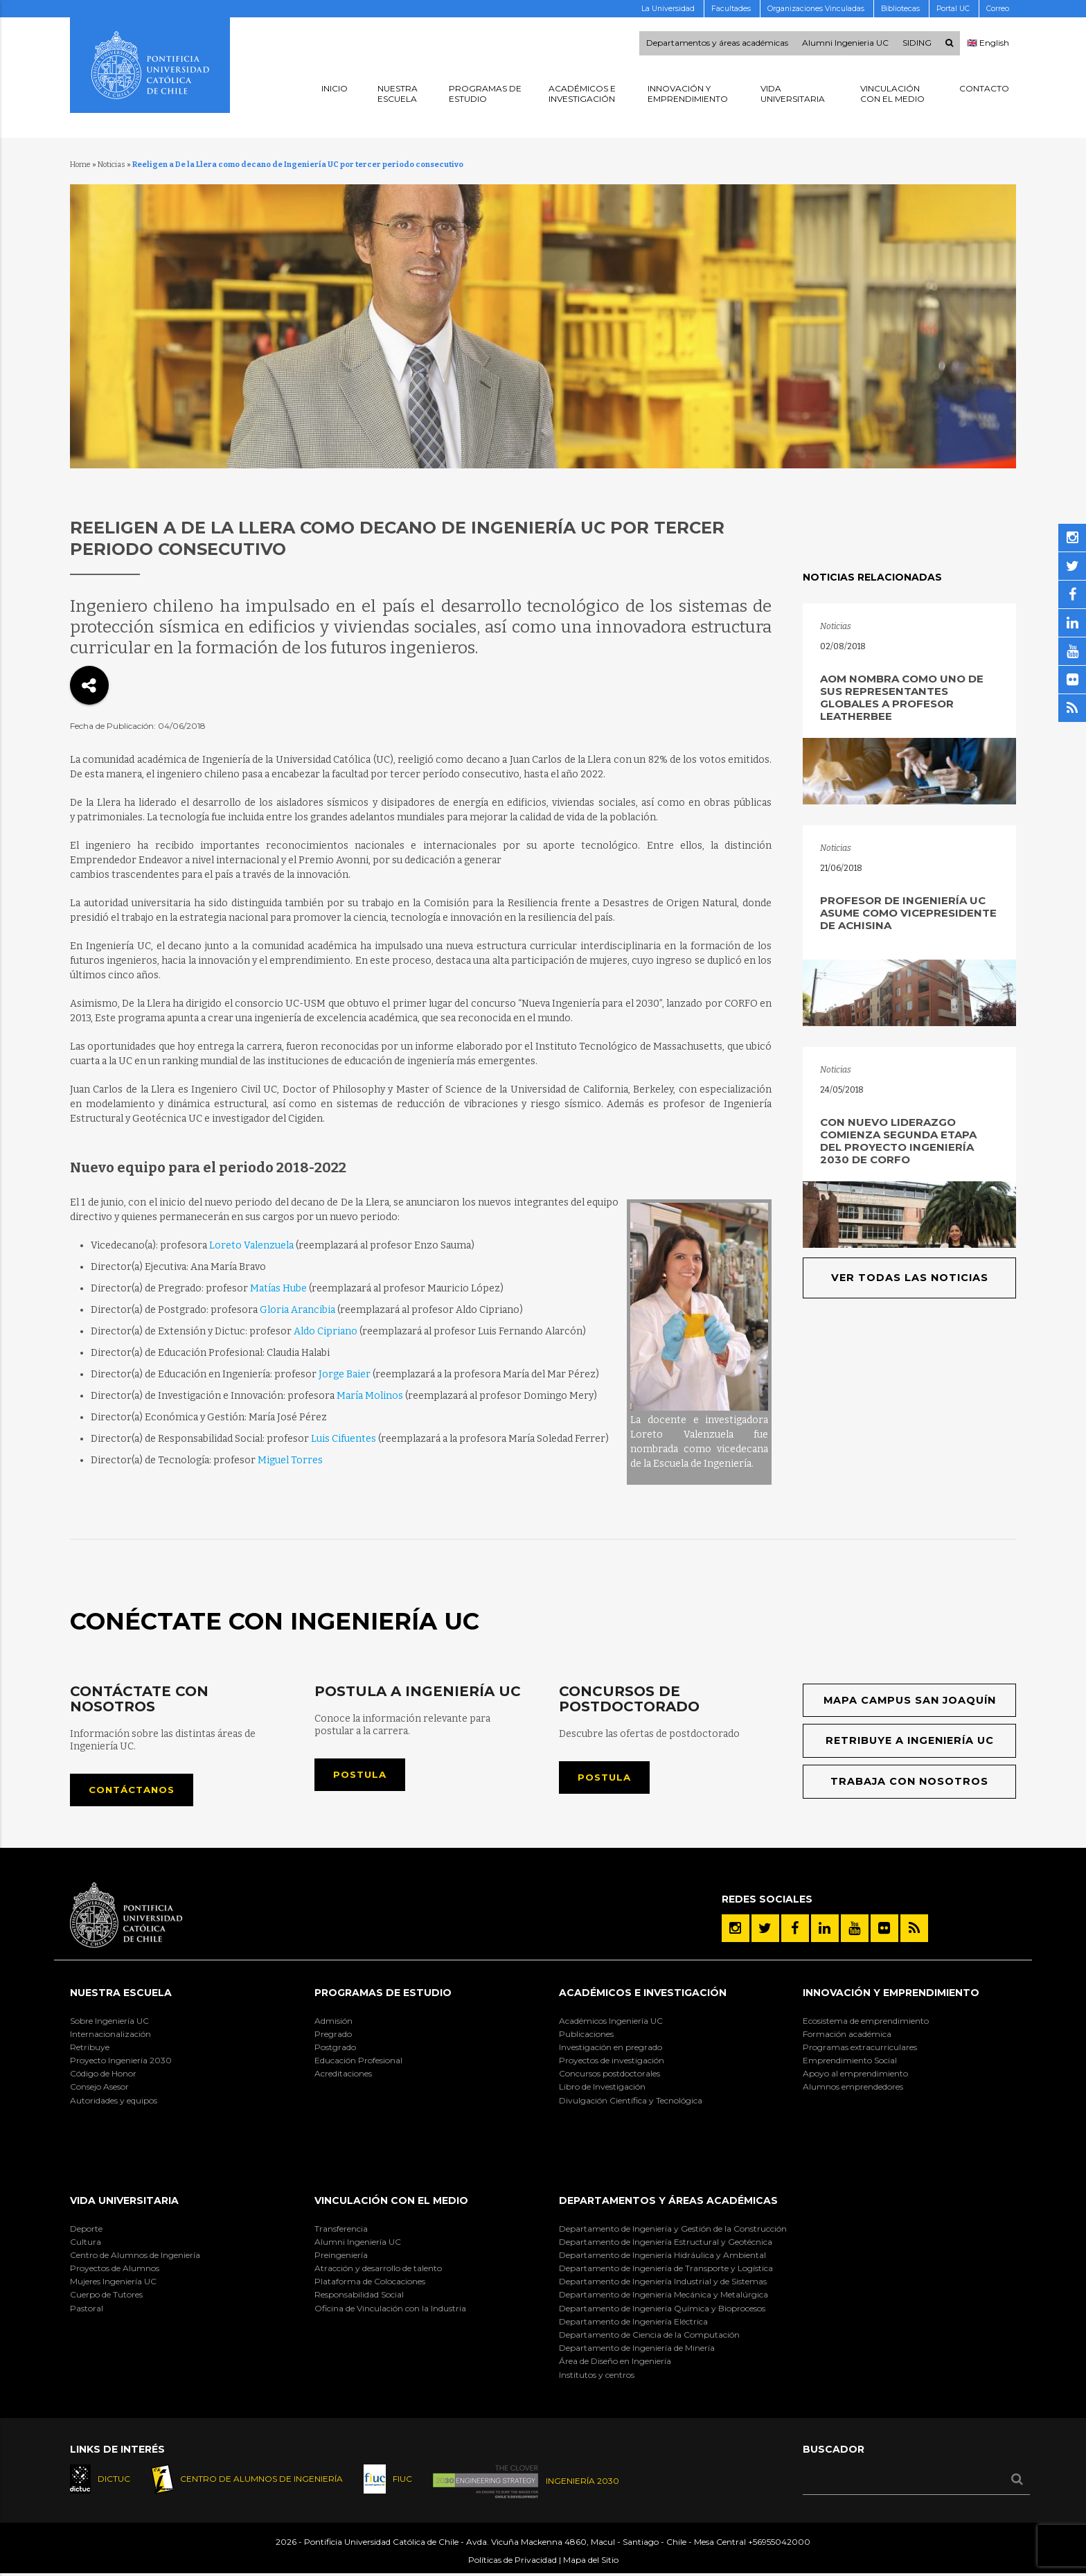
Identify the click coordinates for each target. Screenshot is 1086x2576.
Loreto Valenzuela (251, 1245)
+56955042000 (779, 2544)
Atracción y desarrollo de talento (378, 2269)
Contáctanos (135, 1790)
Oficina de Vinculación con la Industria (390, 2309)
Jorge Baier (345, 1374)
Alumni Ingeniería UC (357, 2243)
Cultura (85, 2243)
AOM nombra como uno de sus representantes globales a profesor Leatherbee (901, 697)
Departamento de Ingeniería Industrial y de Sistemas (663, 2282)
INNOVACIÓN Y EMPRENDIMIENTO (891, 1994)
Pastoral (86, 2309)
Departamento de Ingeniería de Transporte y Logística (666, 2269)
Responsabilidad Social (359, 2296)
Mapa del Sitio (590, 2563)
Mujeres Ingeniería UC (113, 2282)
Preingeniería (341, 2256)
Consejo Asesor (99, 2088)
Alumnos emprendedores (853, 2088)
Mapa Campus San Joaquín (910, 1700)
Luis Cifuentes (343, 1439)
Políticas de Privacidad (512, 2563)
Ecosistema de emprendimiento (866, 2022)
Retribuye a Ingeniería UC (909, 1741)
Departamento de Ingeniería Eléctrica (633, 2323)
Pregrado (333, 2035)
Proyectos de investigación (611, 2061)
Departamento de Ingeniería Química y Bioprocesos (662, 2309)
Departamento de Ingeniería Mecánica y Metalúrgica (663, 2296)
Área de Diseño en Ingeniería (615, 2363)
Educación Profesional (358, 2061)
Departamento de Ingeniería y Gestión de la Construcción (673, 2230)
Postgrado (335, 2048)
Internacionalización (110, 2035)
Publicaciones (586, 2035)
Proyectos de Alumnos (114, 2269)
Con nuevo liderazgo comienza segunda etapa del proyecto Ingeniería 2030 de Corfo (898, 1140)
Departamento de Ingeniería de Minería (637, 2349)
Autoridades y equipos (113, 2102)
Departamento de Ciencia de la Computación (649, 2336)
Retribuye (89, 2048)
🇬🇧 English (988, 43)
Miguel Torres (290, 1460)
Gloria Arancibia (297, 1310)
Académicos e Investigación (643, 1994)
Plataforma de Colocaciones (369, 2282)
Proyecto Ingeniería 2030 (121, 2061)
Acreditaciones (343, 2075)
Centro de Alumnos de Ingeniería (135, 2256)
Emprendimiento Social (850, 2061)
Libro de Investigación (602, 2088)
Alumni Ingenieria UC (845, 43)
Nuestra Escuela (121, 1994)
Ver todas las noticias (910, 1278)
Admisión (333, 2022)
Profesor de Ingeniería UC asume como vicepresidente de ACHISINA (908, 913)
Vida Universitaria (124, 2202)
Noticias (111, 164)
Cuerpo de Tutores (106, 2296)
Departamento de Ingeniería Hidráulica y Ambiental (662, 2256)
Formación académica (847, 2035)
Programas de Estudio (383, 1994)
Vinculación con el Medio (391, 2202)
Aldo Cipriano (325, 1331)
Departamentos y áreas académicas (717, 43)
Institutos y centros (596, 2376)
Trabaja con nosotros (910, 1783)
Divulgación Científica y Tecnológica (630, 2102)
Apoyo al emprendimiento (855, 2075)
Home (80, 164)
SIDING (917, 43)
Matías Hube (278, 1288)
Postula (362, 1775)
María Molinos (370, 1396)
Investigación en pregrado (610, 2048)
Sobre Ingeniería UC (109, 2022)
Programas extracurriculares (860, 2048)
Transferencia (341, 2230)
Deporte (86, 2230)
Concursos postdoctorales (609, 2075)
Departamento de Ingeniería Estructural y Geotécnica (665, 2243)
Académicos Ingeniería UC (611, 2022)
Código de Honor (103, 2075)
